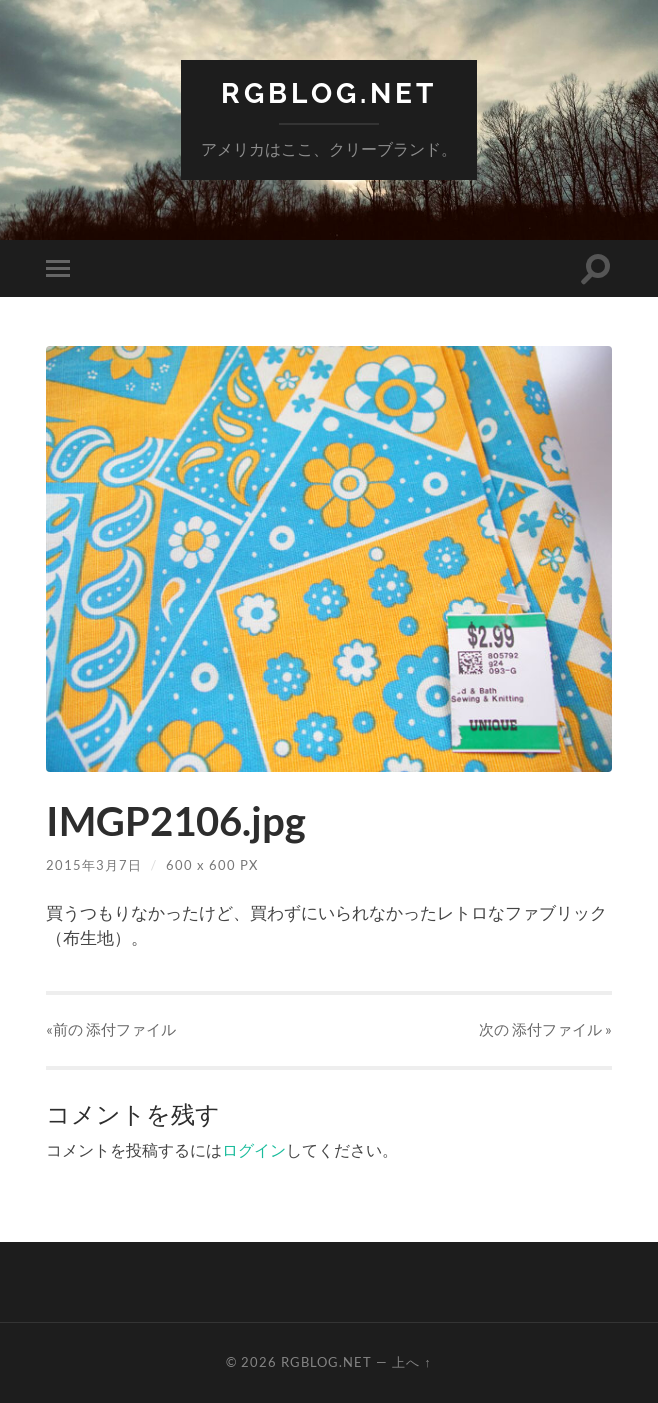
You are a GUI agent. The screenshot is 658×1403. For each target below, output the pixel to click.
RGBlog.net (329, 93)
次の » (545, 1029)
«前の (111, 1029)
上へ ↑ (411, 1362)
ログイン (254, 1149)
